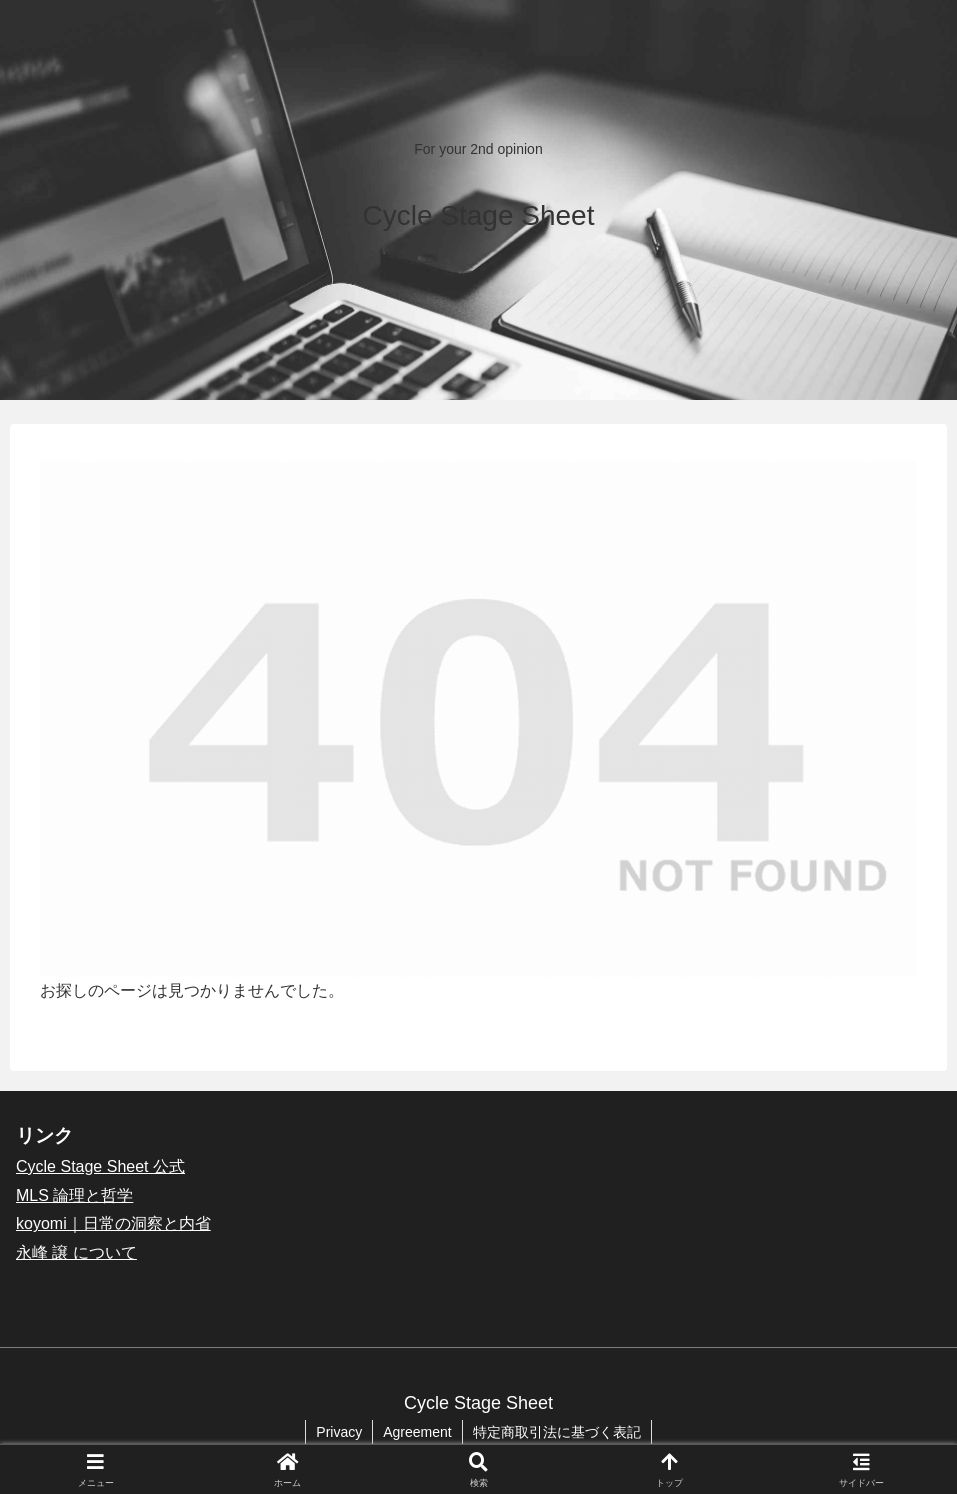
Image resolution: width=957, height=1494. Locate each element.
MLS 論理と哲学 (74, 1195)
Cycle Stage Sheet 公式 (100, 1166)
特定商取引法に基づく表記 (557, 1432)
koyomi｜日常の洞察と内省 (113, 1223)
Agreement (417, 1432)
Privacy (339, 1432)
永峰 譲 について (76, 1252)
